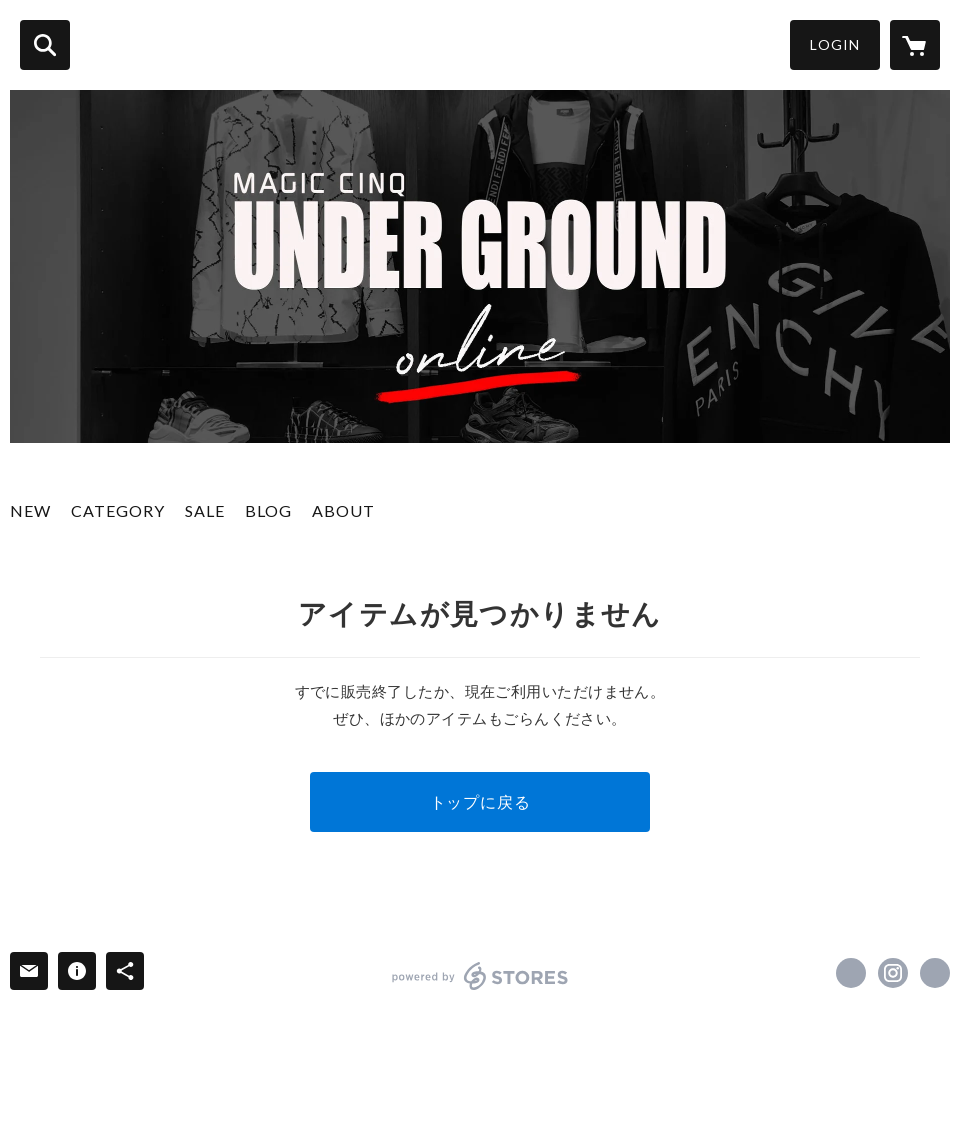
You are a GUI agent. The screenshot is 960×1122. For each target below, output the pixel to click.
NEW (30, 510)
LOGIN (835, 44)
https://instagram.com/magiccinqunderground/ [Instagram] (893, 973)
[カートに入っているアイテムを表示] (915, 45)
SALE (205, 510)
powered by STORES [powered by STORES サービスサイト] (480, 976)
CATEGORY (118, 510)
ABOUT (343, 510)
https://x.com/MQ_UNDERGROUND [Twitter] (851, 973)
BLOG (268, 510)
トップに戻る (480, 801)
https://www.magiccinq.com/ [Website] (935, 973)
